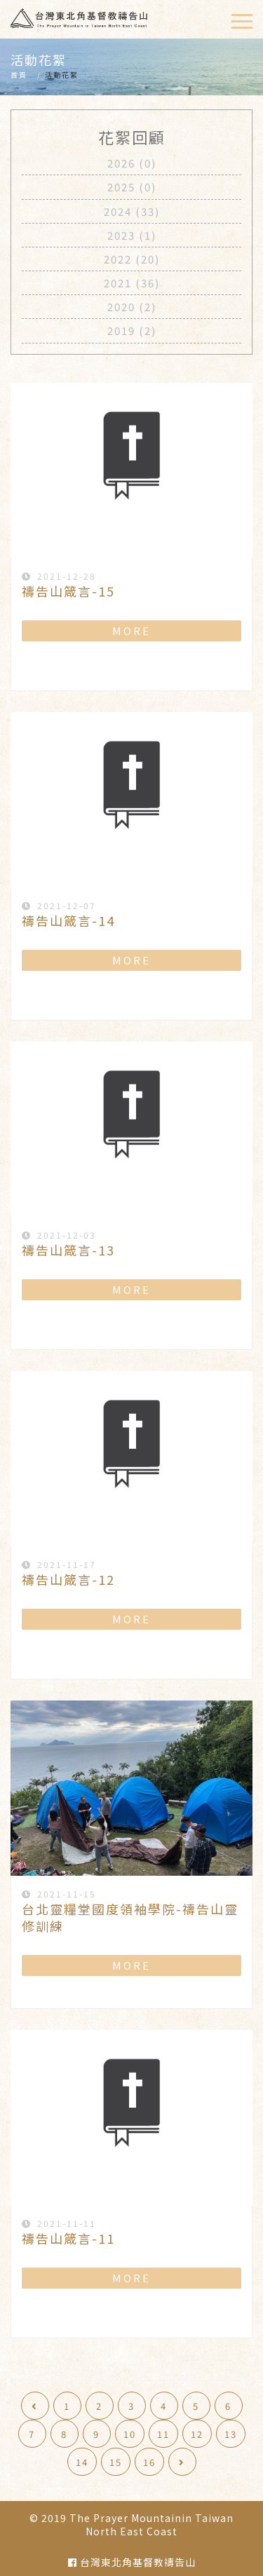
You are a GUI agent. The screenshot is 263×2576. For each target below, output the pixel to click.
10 (129, 2434)
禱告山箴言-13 (68, 1250)
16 (149, 2462)
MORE (131, 630)
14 (82, 2462)
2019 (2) (131, 330)
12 (197, 2434)
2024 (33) (132, 211)
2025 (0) (131, 186)
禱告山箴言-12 (68, 1579)
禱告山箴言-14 (68, 920)
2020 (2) (131, 306)
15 (115, 2462)
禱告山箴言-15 (68, 591)
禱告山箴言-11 (68, 2238)
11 (163, 2434)
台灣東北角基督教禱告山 (132, 2562)
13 (230, 2434)
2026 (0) (131, 163)
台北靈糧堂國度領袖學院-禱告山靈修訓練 (130, 1917)
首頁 (19, 74)
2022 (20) (132, 259)
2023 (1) (131, 235)
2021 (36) (132, 282)
